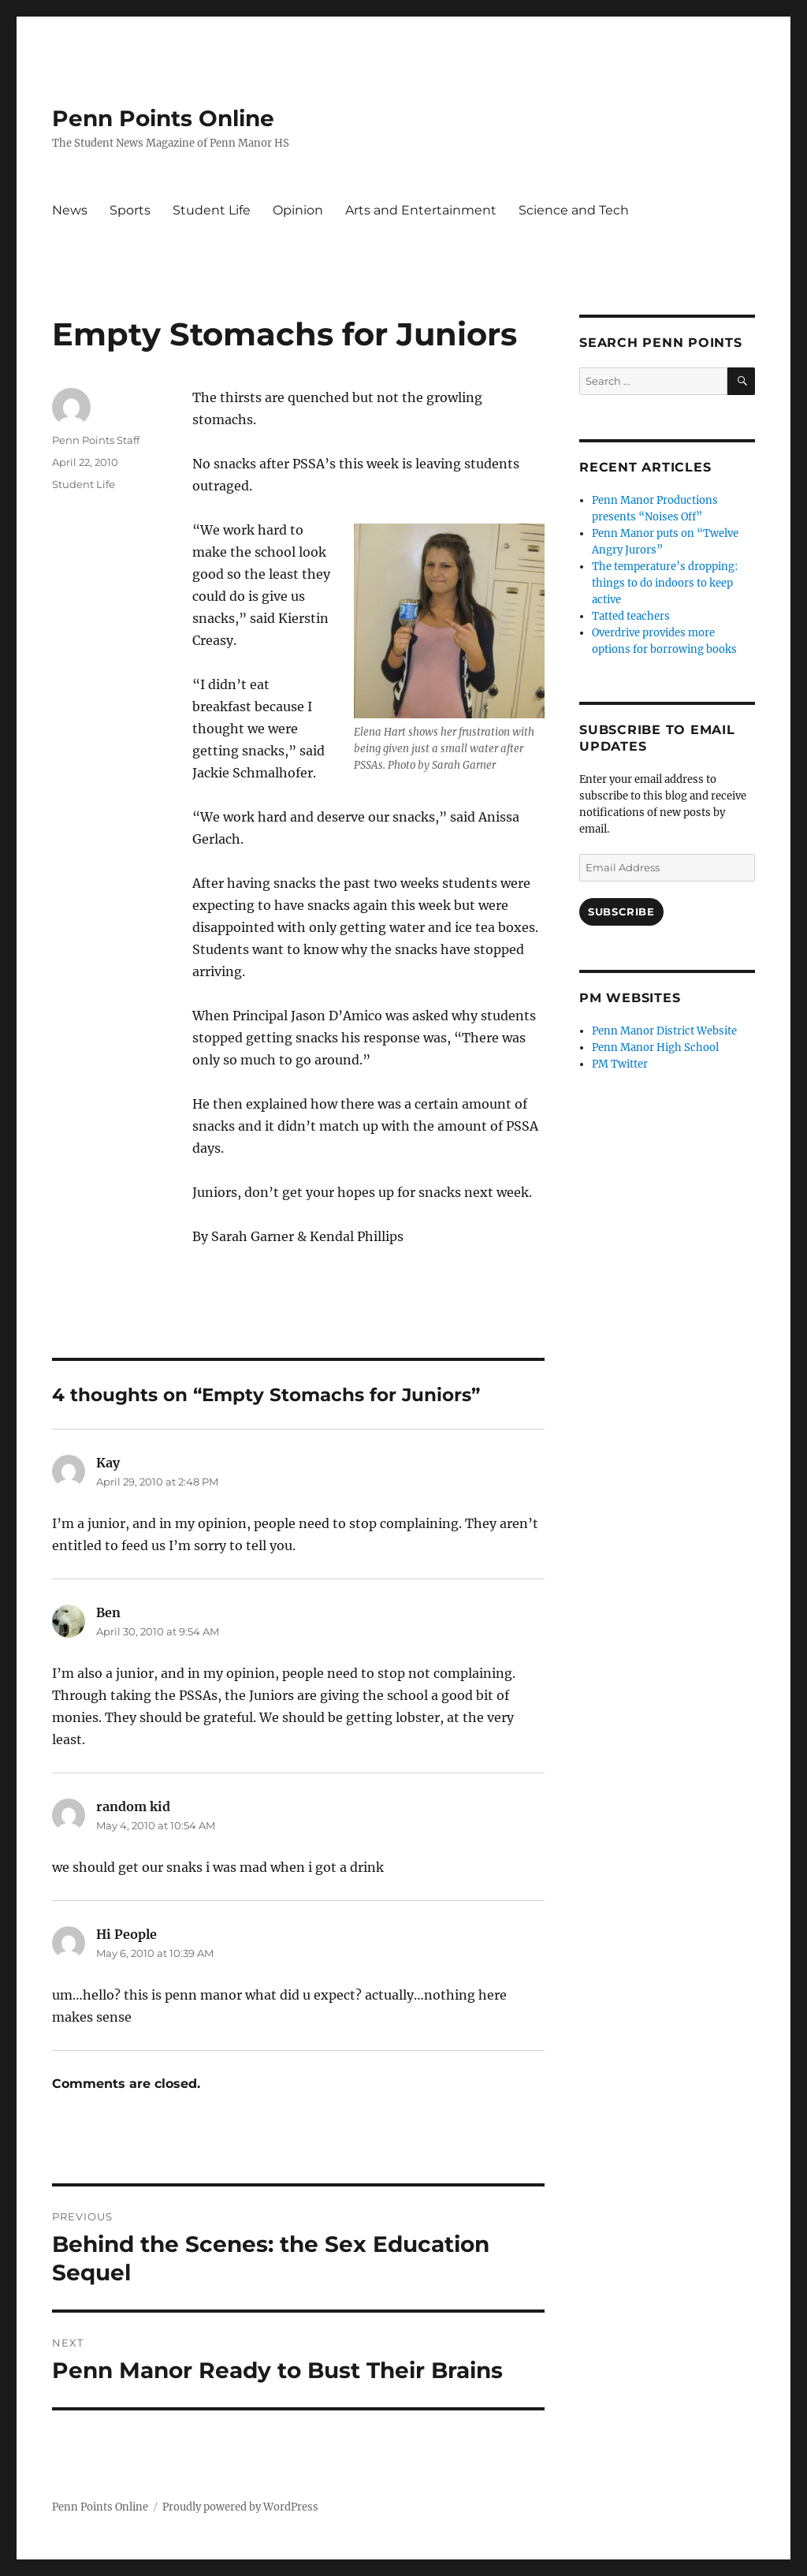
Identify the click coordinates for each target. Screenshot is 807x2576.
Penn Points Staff (95, 440)
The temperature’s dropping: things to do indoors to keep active (665, 583)
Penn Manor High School (655, 1047)
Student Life (212, 210)
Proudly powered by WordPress (240, 2507)
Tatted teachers (631, 616)
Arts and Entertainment (420, 210)
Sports (130, 210)
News (69, 210)
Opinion (298, 210)
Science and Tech (574, 210)
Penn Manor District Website (664, 1031)
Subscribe (621, 911)
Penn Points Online (163, 118)
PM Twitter (620, 1064)
